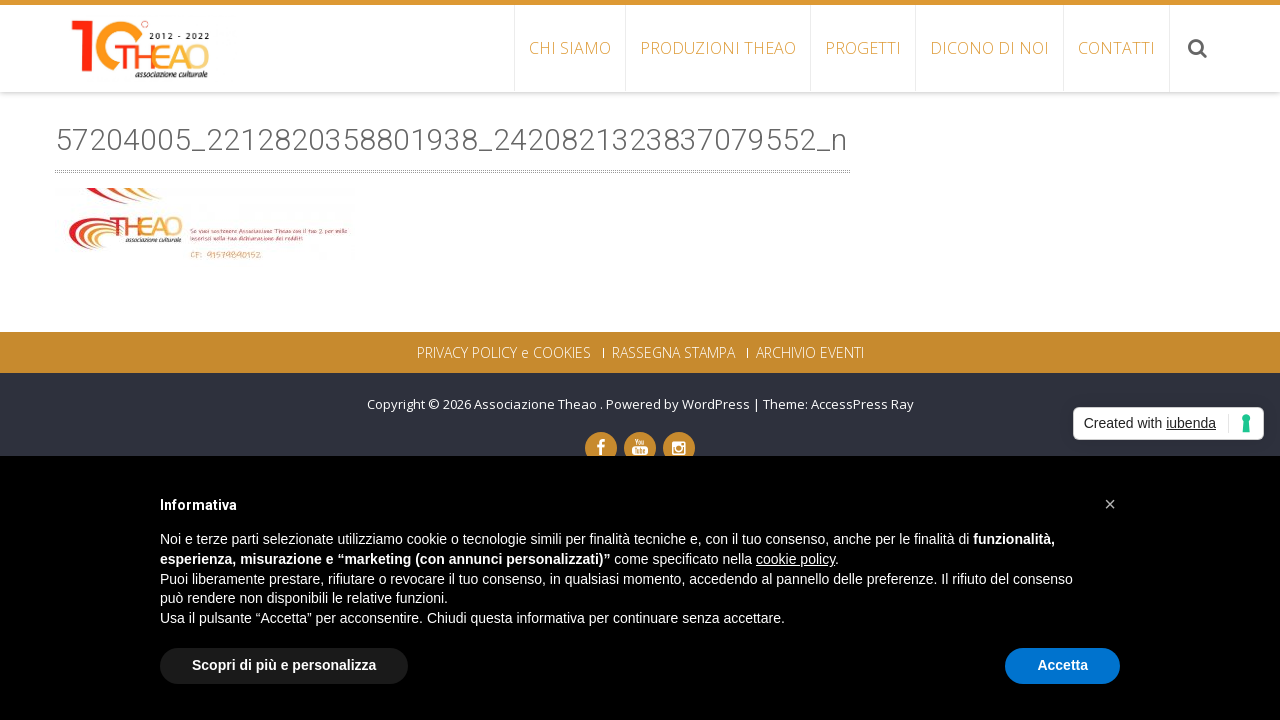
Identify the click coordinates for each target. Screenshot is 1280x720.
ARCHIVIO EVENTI (810, 353)
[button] (1110, 504)
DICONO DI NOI (989, 48)
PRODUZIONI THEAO (718, 48)
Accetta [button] (1062, 665)
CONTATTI (1116, 48)
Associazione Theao (537, 404)
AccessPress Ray (862, 404)
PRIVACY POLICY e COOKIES (504, 353)
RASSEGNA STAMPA (673, 353)
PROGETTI (863, 48)
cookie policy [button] (795, 559)
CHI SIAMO (570, 48)
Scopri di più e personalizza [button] (284, 665)
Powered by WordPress (678, 404)
